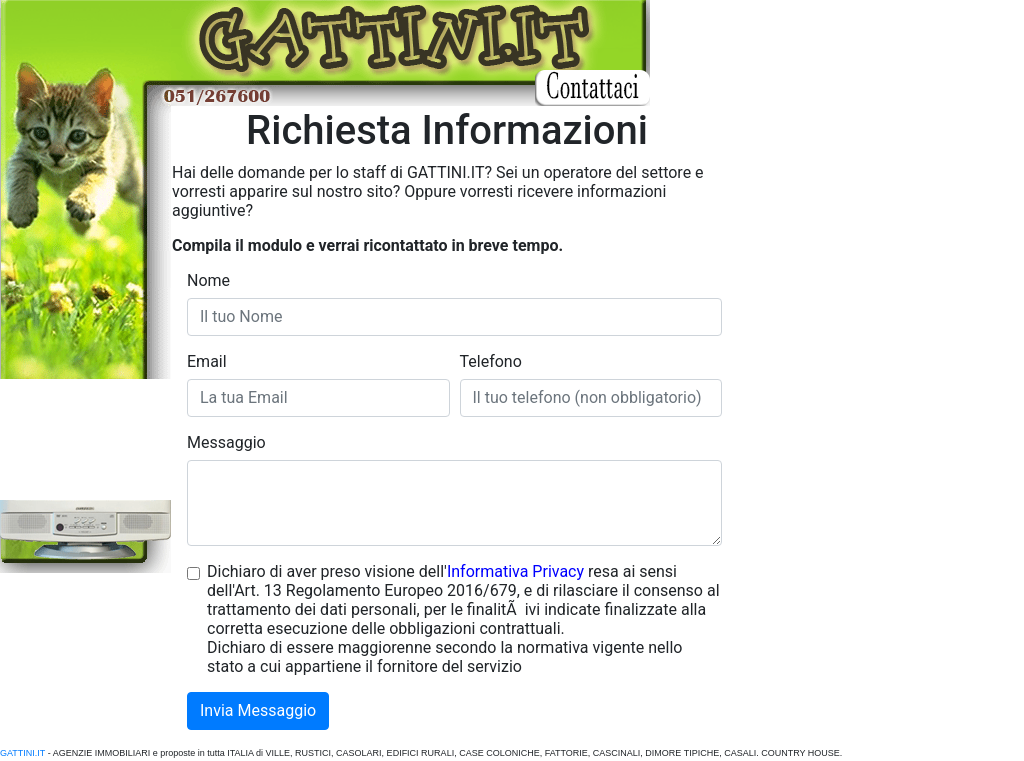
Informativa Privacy (515, 571)
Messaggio (226, 442)
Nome (208, 280)
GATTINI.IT (22, 753)
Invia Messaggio (258, 710)
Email (207, 361)
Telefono (491, 361)
